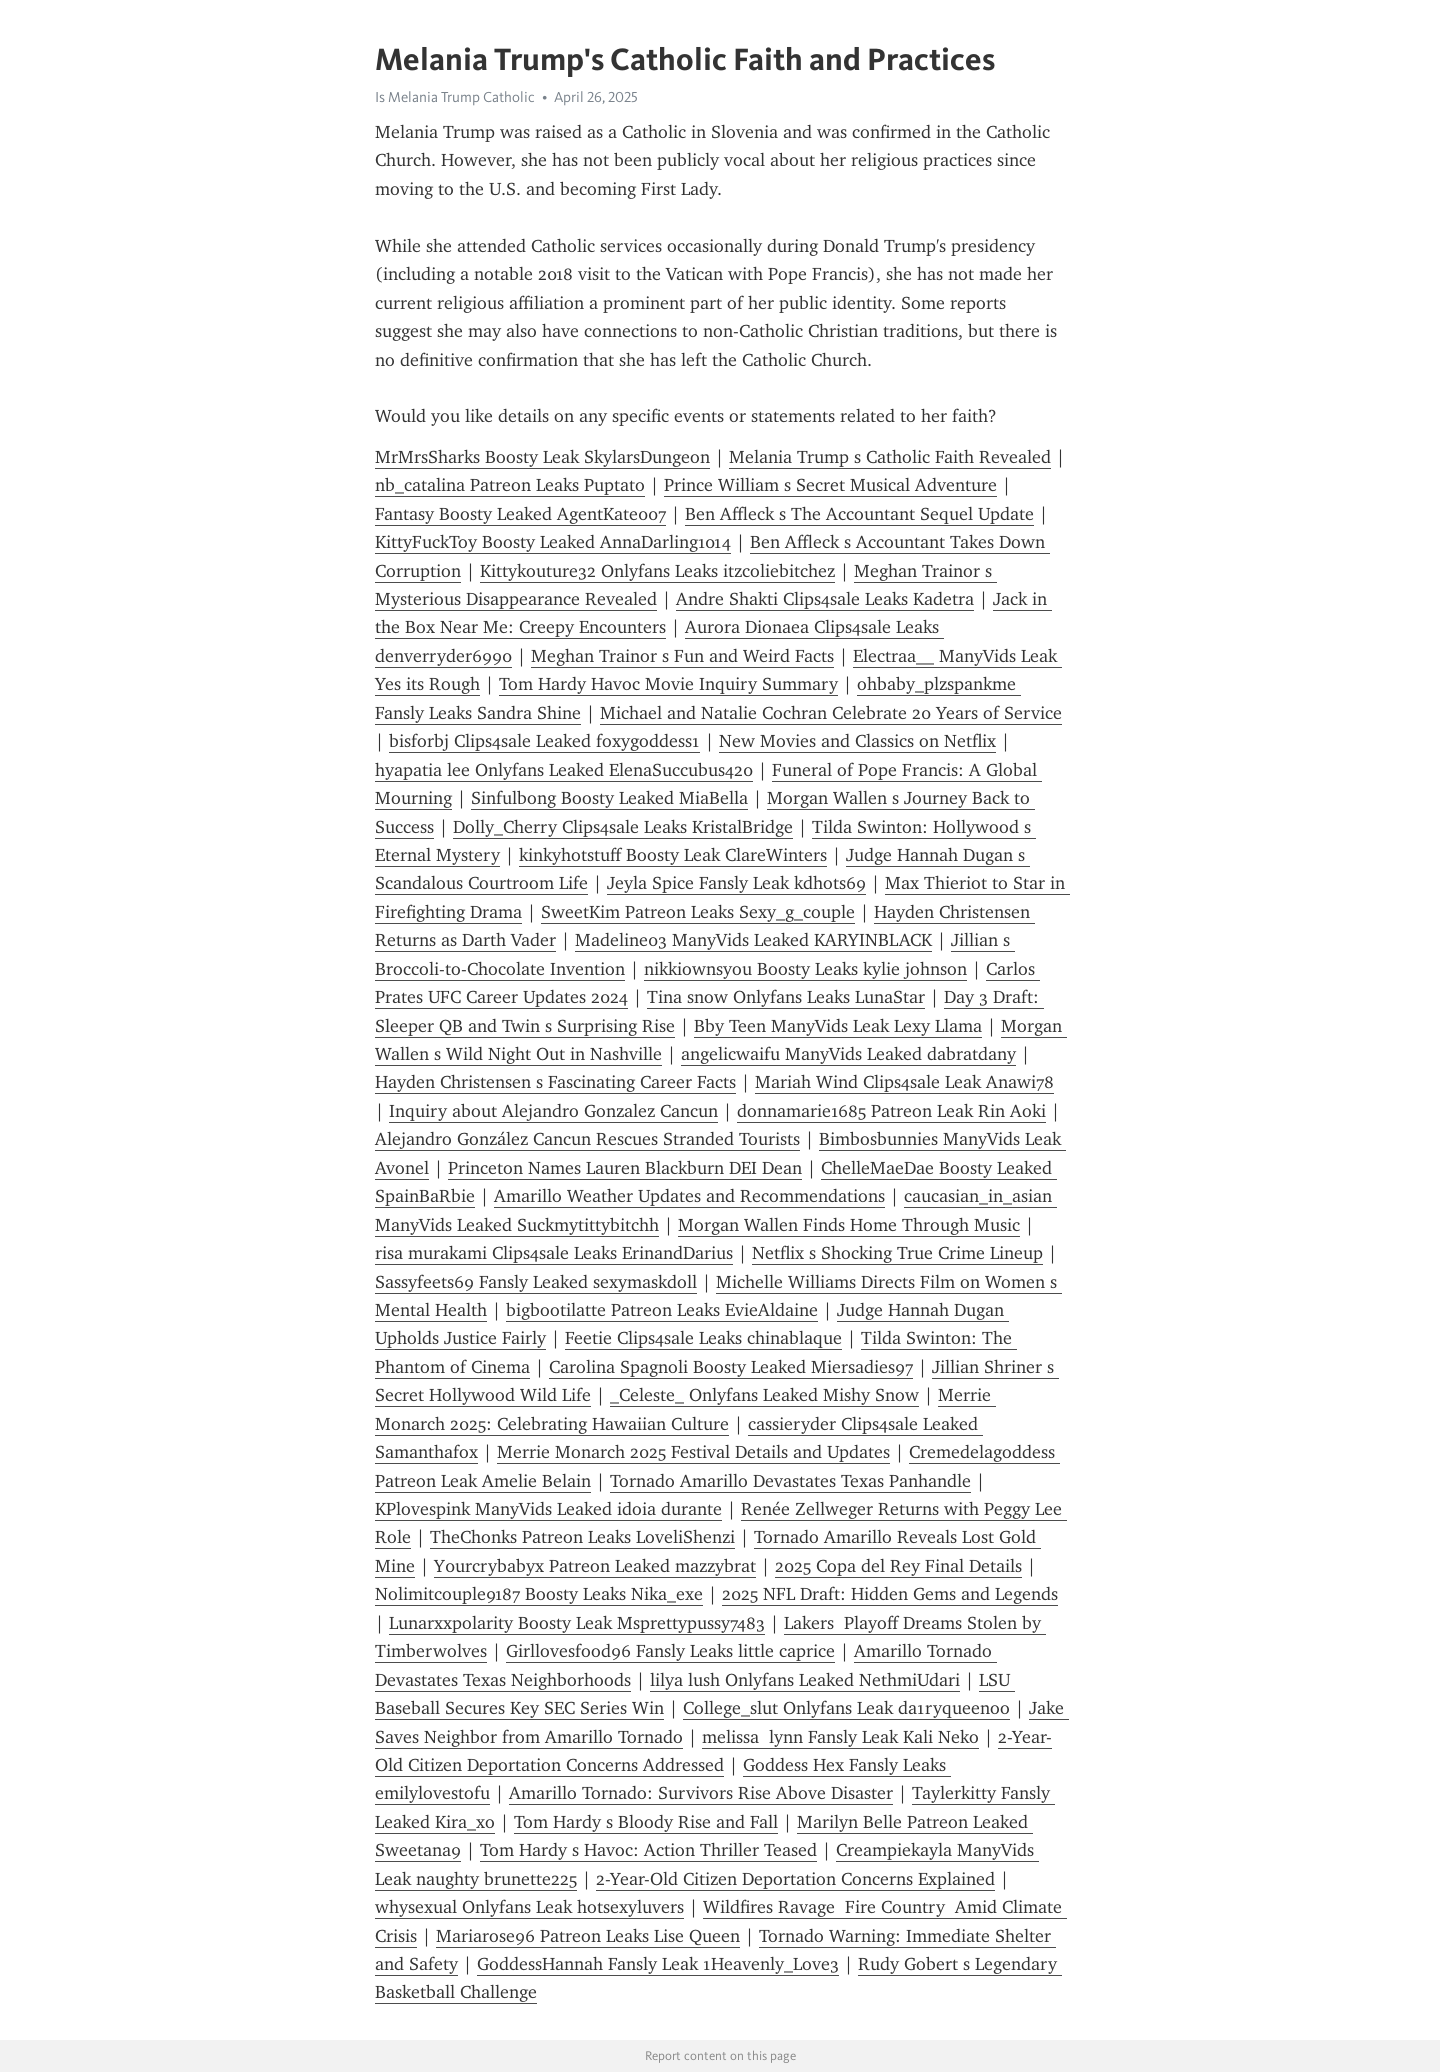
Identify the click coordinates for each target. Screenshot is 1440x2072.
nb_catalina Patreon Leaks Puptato (510, 485)
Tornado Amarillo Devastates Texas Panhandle (790, 1481)
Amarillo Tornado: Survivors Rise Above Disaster (701, 1793)
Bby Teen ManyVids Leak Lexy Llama (838, 1026)
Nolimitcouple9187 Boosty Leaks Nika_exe (539, 1594)
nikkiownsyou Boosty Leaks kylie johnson (805, 969)
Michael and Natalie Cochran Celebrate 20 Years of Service (831, 713)
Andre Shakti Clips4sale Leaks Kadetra (825, 599)
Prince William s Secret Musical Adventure (830, 485)
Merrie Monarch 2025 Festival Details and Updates (693, 1452)
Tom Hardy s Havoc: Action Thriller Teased (648, 1850)
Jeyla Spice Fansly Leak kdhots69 (736, 883)
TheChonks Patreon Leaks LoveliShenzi (582, 1537)
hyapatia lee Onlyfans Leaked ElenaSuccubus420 (564, 770)
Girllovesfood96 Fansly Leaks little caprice (670, 1651)
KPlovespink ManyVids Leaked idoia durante (548, 1509)
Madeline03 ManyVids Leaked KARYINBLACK (753, 940)
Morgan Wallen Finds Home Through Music (849, 1225)
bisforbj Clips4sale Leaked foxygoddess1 (544, 741)
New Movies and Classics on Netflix (857, 741)
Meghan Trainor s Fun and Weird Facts (682, 656)
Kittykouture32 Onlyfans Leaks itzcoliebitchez (657, 571)
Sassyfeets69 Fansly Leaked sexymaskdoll (536, 1282)
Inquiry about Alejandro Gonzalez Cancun (553, 1111)
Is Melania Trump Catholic (455, 97)
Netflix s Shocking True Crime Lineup (897, 1253)
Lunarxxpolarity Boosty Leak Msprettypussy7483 (577, 1623)
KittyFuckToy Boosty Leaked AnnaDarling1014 (553, 542)
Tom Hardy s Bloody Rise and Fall (646, 1822)
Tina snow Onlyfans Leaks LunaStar (786, 997)
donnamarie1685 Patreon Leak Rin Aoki (891, 1111)
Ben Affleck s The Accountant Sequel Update (859, 514)
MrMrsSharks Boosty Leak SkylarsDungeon (542, 457)
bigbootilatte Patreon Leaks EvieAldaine (662, 1310)
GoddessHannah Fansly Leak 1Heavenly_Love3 (658, 1964)
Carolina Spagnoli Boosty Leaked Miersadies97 (731, 1367)
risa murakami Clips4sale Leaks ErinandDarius (554, 1253)
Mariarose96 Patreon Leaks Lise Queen (588, 1936)
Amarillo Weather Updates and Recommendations (689, 1196)
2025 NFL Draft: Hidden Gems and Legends (890, 1594)
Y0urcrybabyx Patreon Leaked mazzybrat (595, 1566)
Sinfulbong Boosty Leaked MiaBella (609, 798)
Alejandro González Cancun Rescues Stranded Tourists (587, 1139)
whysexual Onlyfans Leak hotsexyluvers (529, 1907)
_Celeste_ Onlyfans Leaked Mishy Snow (764, 1395)
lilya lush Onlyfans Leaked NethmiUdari (805, 1680)
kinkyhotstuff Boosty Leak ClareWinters (673, 855)
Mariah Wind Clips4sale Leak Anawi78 (904, 1082)
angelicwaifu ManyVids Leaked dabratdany (848, 1054)
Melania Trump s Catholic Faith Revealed (890, 457)
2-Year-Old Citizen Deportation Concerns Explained (795, 1879)
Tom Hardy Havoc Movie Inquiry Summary (668, 684)
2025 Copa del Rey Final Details (898, 1566)
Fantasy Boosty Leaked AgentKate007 (520, 514)
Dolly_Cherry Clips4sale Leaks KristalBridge (623, 827)
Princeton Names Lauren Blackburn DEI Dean (625, 1168)
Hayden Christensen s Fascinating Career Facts (555, 1082)
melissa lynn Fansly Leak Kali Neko (840, 1737)
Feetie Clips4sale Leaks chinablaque (703, 1338)
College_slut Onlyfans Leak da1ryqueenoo (846, 1708)
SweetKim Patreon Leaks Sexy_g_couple (698, 912)
